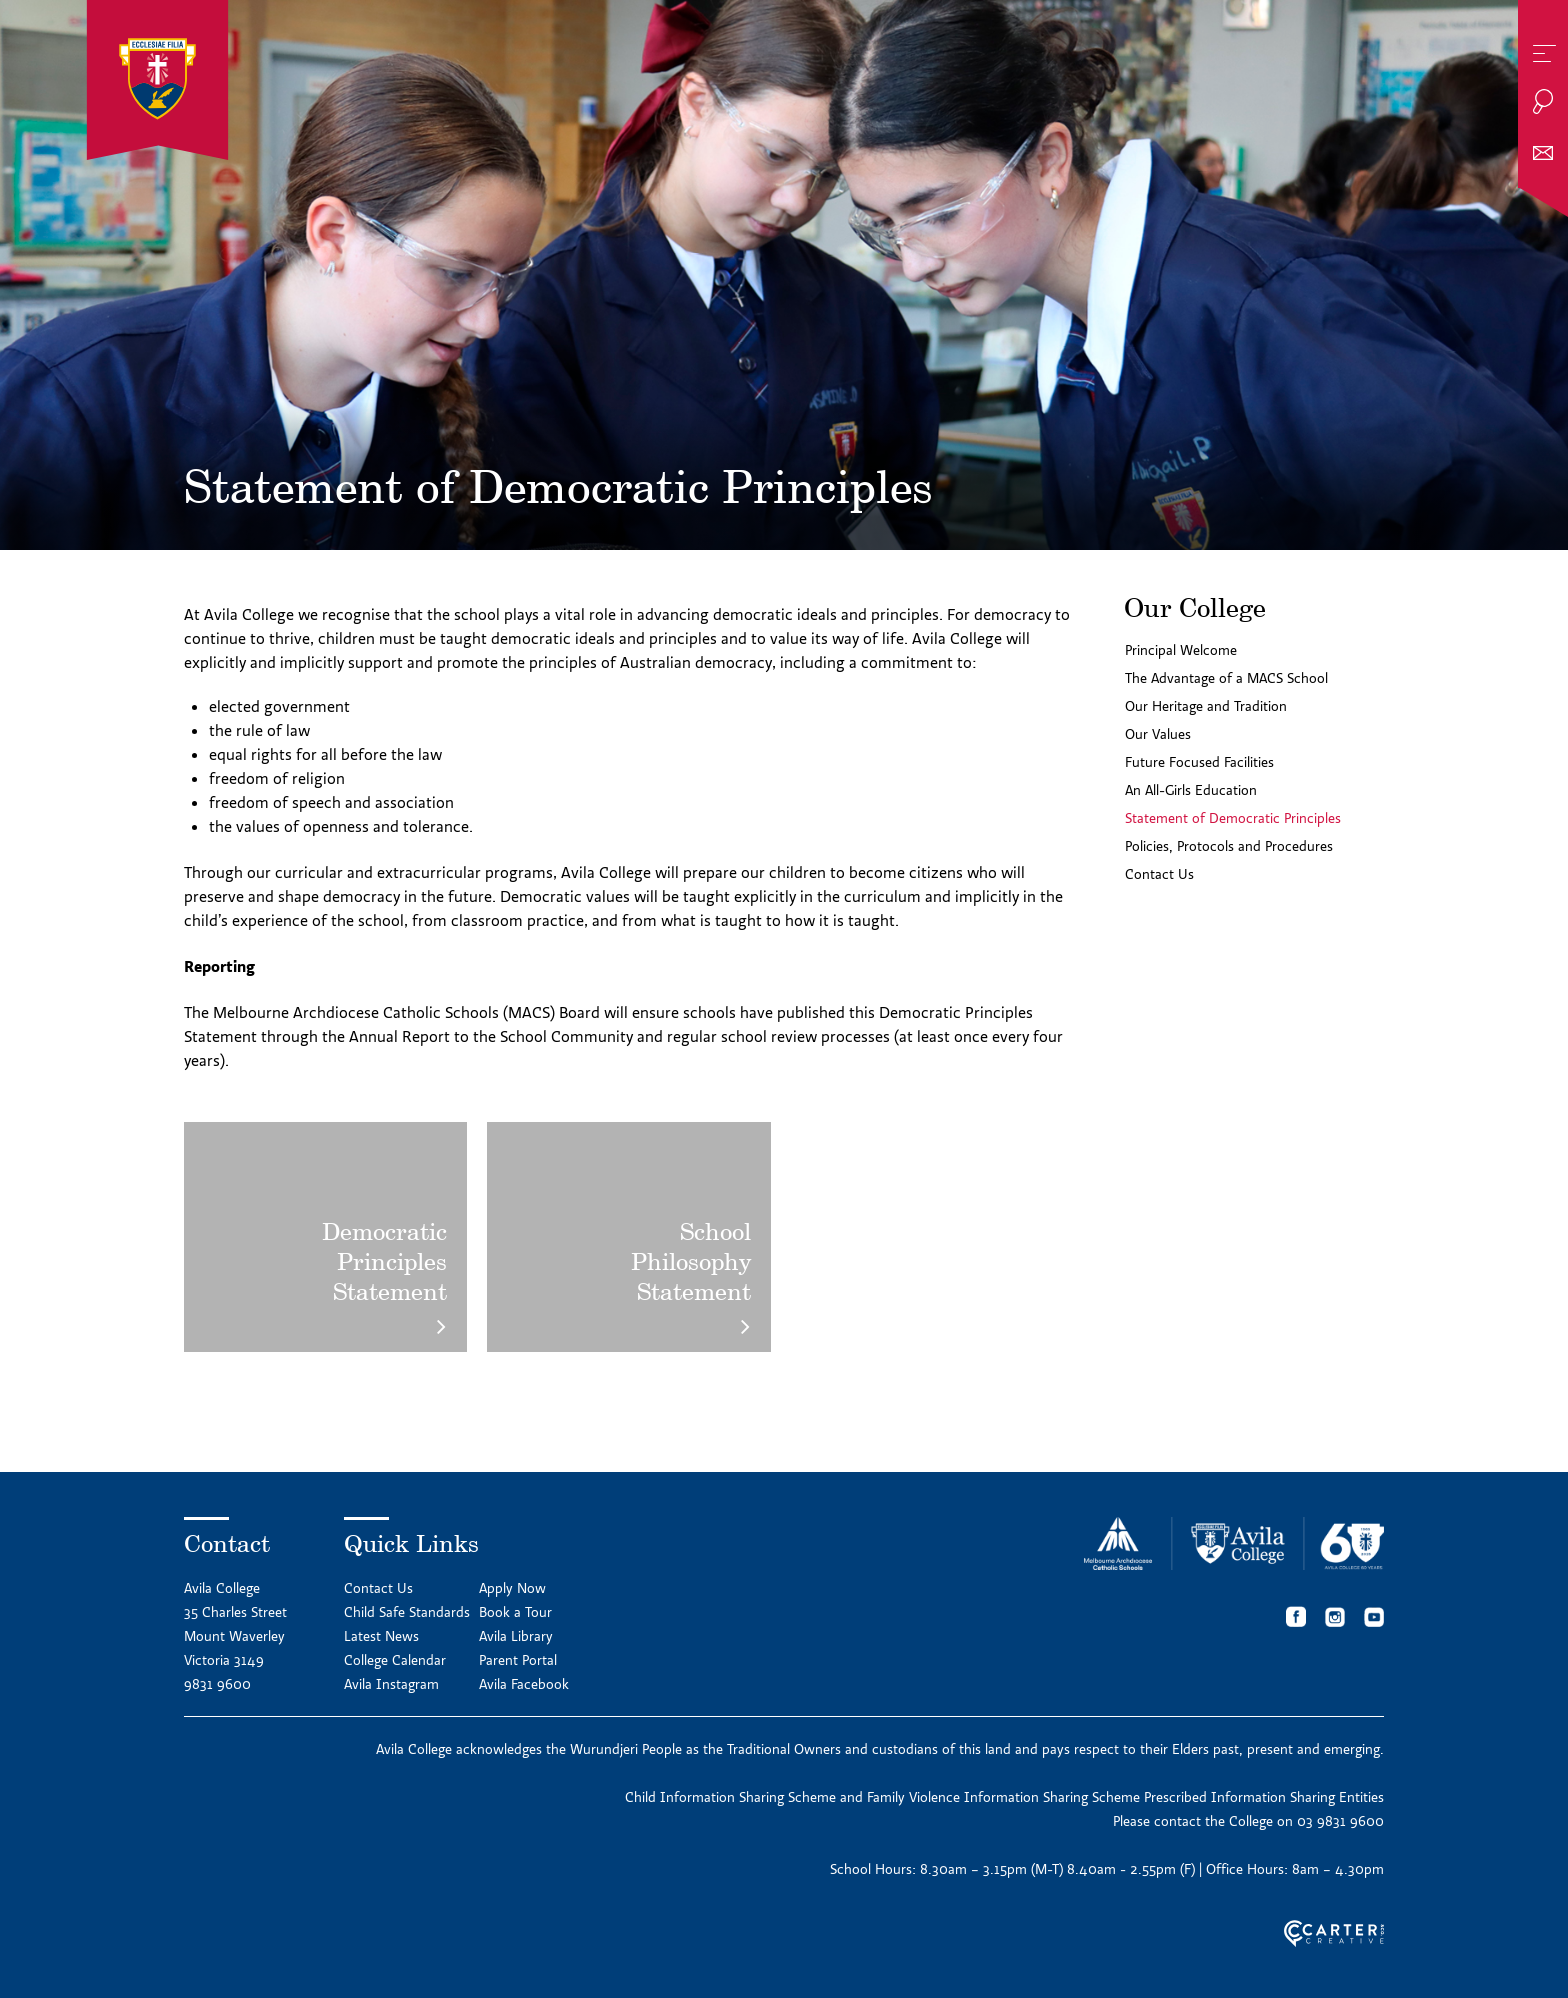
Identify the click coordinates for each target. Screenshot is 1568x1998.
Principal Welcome (1181, 650)
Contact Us (1159, 874)
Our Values (1158, 734)
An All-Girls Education (1191, 790)
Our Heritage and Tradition (1206, 706)
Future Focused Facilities (1199, 762)
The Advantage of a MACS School (1226, 678)
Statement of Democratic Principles (1233, 818)
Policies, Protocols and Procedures (1229, 846)
